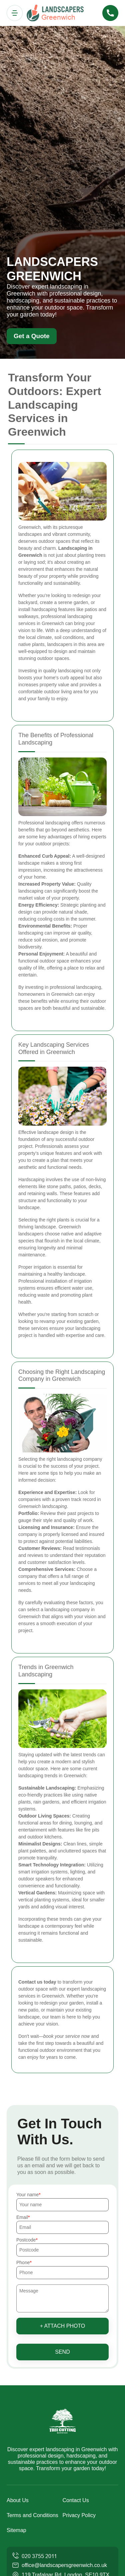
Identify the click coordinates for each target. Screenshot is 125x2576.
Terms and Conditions (32, 2515)
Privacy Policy (79, 2515)
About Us (18, 2500)
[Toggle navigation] (15, 13)
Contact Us (76, 2500)
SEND (62, 2352)
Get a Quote (32, 335)
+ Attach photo (62, 2326)
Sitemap (16, 2530)
